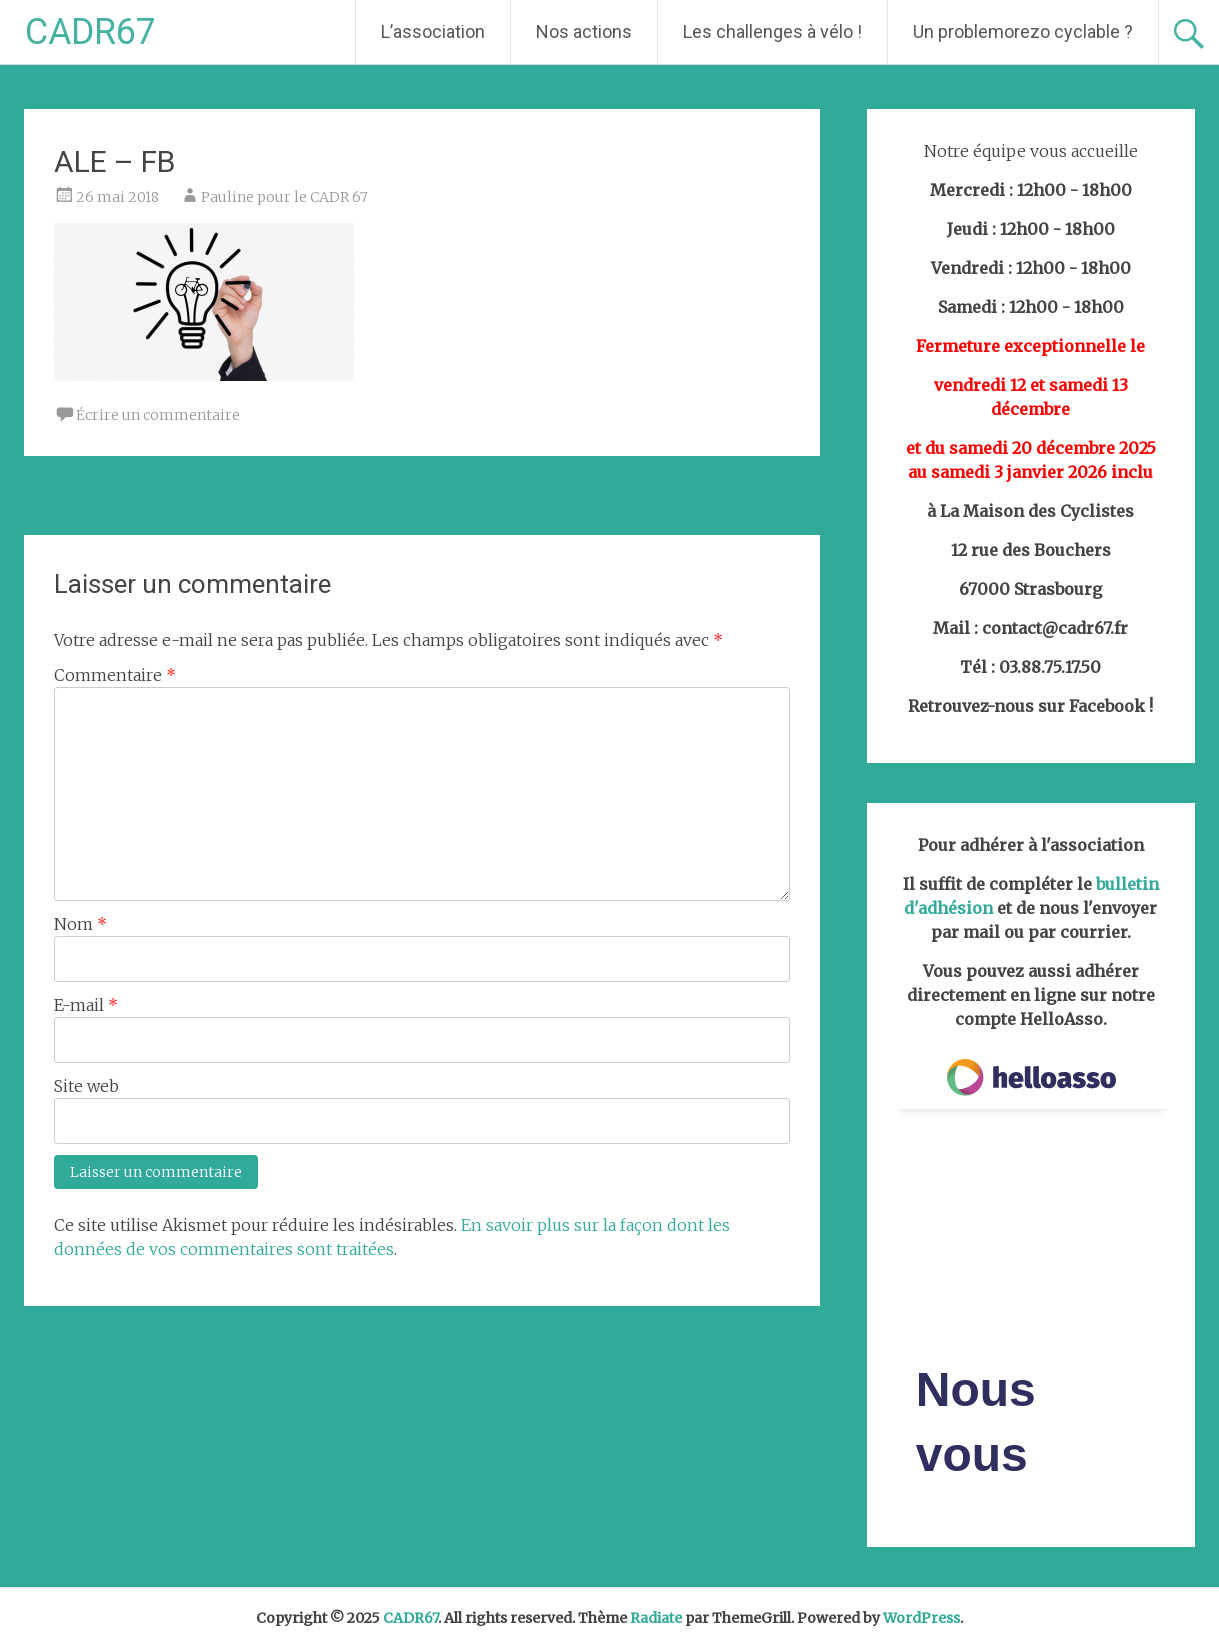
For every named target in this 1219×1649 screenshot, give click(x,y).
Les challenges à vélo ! (772, 31)
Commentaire (115, 675)
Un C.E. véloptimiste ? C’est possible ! (177, 508)
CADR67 (90, 32)
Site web (86, 1086)
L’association (433, 31)
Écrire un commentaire (158, 415)
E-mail (86, 1005)
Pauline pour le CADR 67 (284, 197)
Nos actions (584, 31)
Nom (80, 924)
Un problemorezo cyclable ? (1023, 31)
